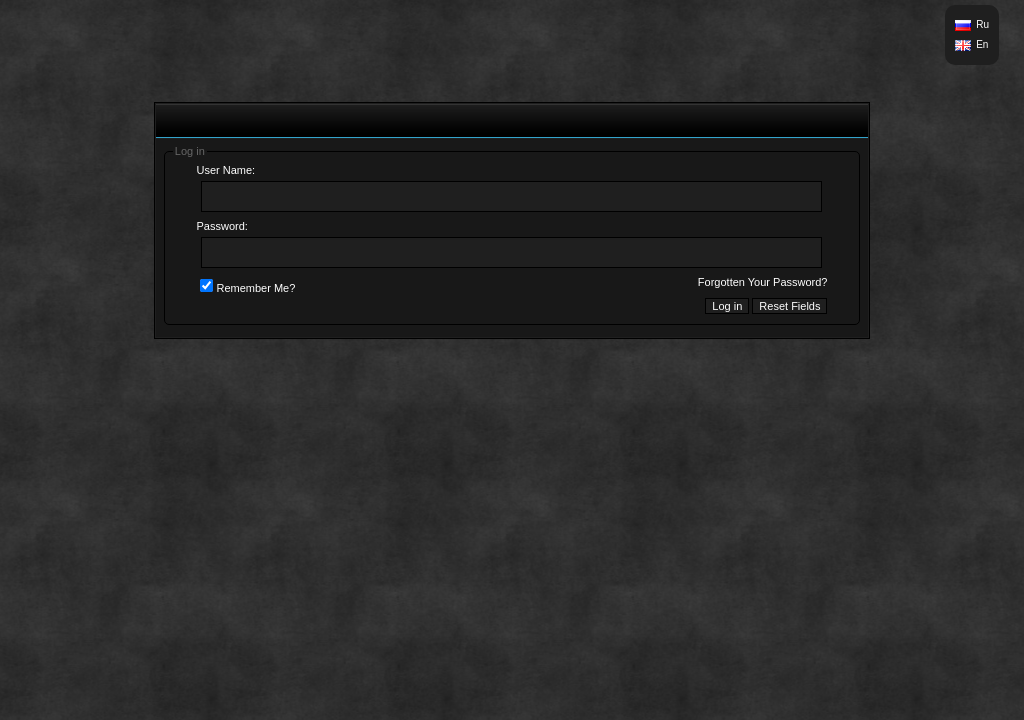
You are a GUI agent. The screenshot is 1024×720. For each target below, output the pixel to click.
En (982, 44)
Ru (982, 24)
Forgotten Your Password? (763, 282)
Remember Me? (247, 288)
